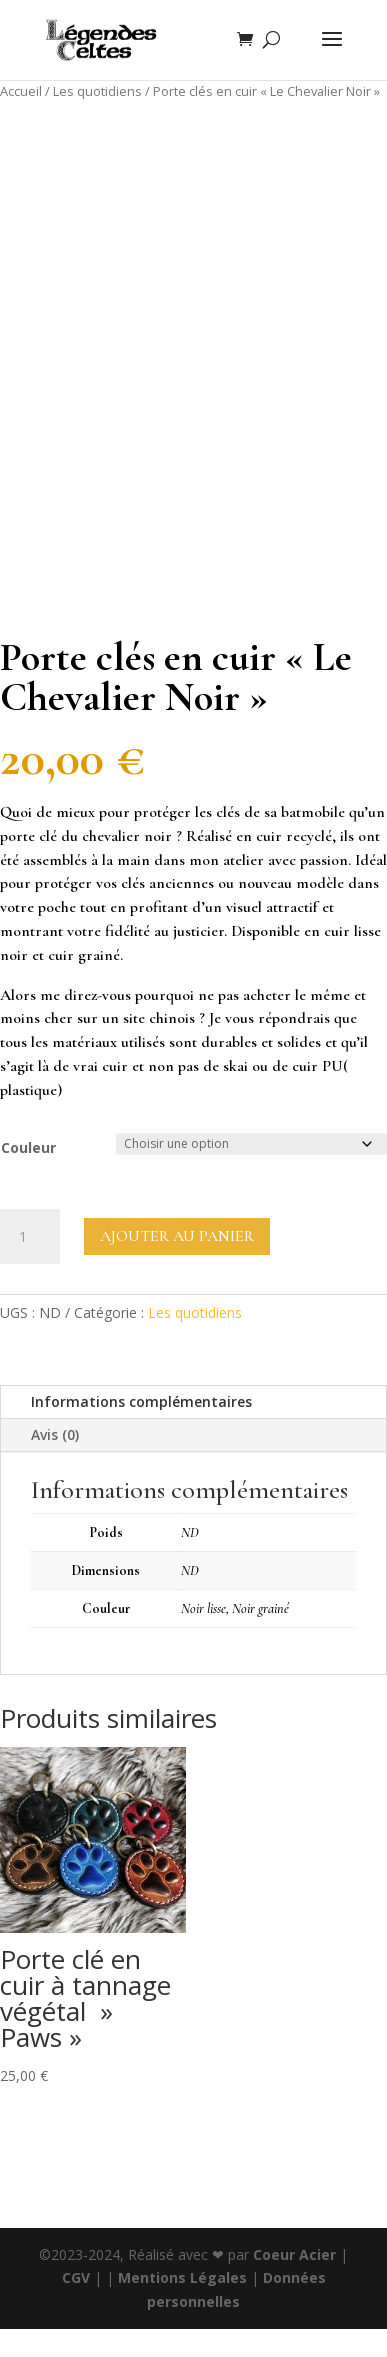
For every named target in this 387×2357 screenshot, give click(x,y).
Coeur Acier (296, 2254)
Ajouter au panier (177, 1236)
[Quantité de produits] (30, 1237)
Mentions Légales (182, 2277)
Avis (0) (55, 1434)
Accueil (21, 91)
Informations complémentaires (141, 1401)
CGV (76, 2277)
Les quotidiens (97, 91)
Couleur (28, 1147)
